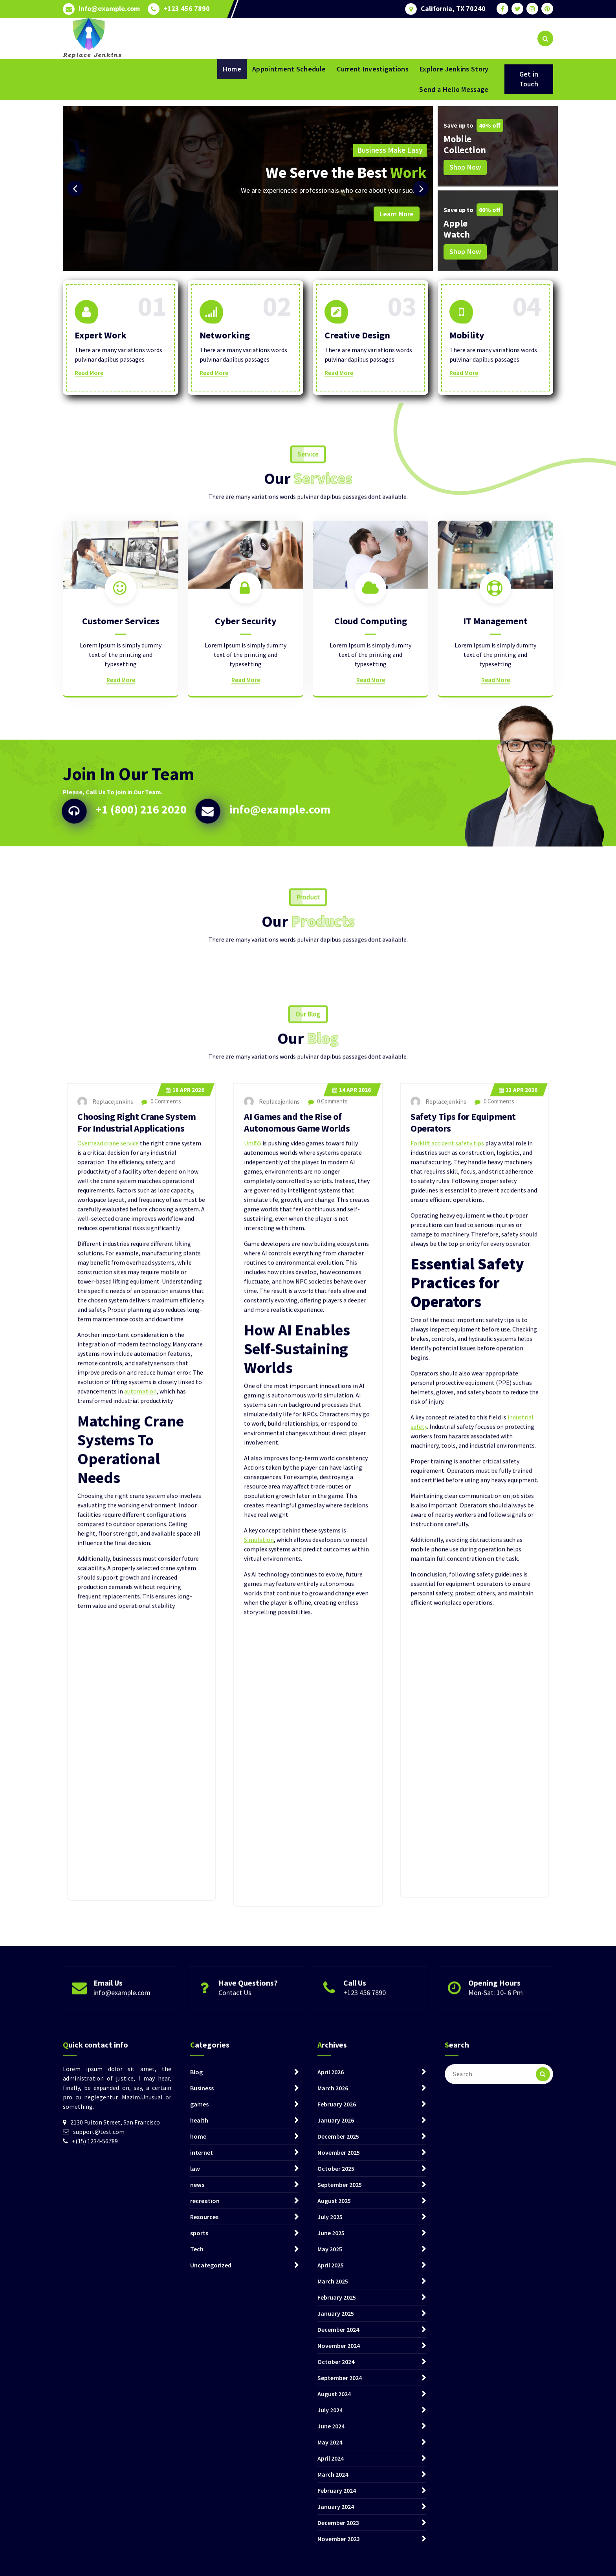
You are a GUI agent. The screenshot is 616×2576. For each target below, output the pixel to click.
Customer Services (121, 732)
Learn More (397, 213)
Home (232, 68)
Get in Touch (529, 78)
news (197, 2501)
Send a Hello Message (453, 89)
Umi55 (252, 1658)
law (195, 2485)
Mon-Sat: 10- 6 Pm (495, 2019)
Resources (204, 2533)
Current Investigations (373, 68)
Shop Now (465, 167)
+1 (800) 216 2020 (141, 875)
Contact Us (234, 2019)
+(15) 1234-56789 (95, 2457)
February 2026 (336, 2420)
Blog (196, 2388)
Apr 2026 (185, 1605)
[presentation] (75, 188)
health (199, 2437)
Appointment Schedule (289, 68)
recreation (205, 2517)
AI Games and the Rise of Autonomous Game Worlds (297, 1637)
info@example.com (109, 8)
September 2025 (339, 2501)
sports (199, 2549)
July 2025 (330, 2533)
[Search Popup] (545, 38)
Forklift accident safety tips (447, 1658)
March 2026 (332, 2404)
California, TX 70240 (453, 8)
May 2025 (329, 2565)
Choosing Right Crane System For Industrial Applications (136, 1637)
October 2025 (335, 2485)
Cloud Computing (370, 732)
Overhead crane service (108, 1658)
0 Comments (161, 1616)
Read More (89, 373)
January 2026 (335, 2437)
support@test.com (99, 2448)
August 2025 (334, 2517)
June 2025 (331, 2549)
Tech (197, 2565)
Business (202, 2404)
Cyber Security (246, 732)
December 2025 (338, 2453)
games (199, 2420)
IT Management (495, 732)
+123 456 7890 (186, 8)
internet (201, 2469)
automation (140, 1906)
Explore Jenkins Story (454, 68)
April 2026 (330, 2388)
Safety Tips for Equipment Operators (463, 1637)
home (198, 2453)
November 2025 (338, 2469)
